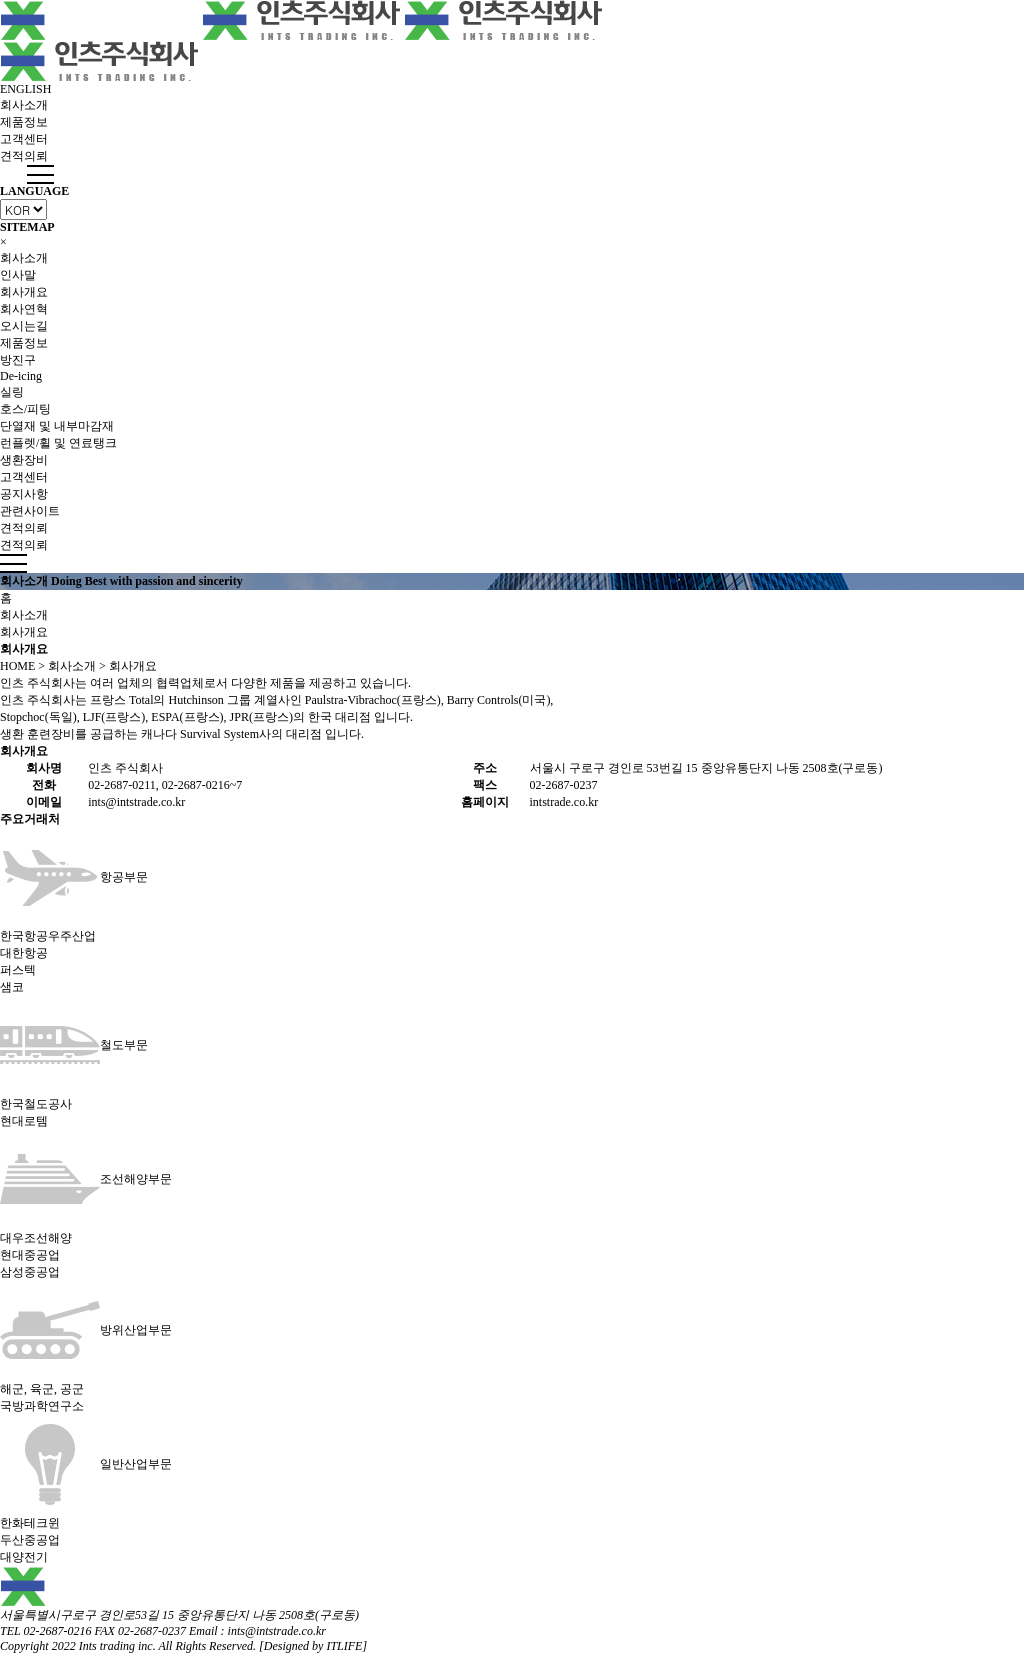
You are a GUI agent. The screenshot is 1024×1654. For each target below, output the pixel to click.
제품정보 (24, 122)
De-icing (21, 376)
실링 (12, 392)
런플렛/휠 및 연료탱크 (58, 443)
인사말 (18, 275)
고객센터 (24, 139)
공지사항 (24, 494)
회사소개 (24, 105)
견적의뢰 (24, 156)
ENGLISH (25, 89)
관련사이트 (30, 511)
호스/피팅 (25, 409)
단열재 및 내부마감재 (57, 426)
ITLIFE (344, 1646)
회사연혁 (24, 309)
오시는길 (24, 326)
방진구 (18, 360)
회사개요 (24, 292)
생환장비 (24, 460)
